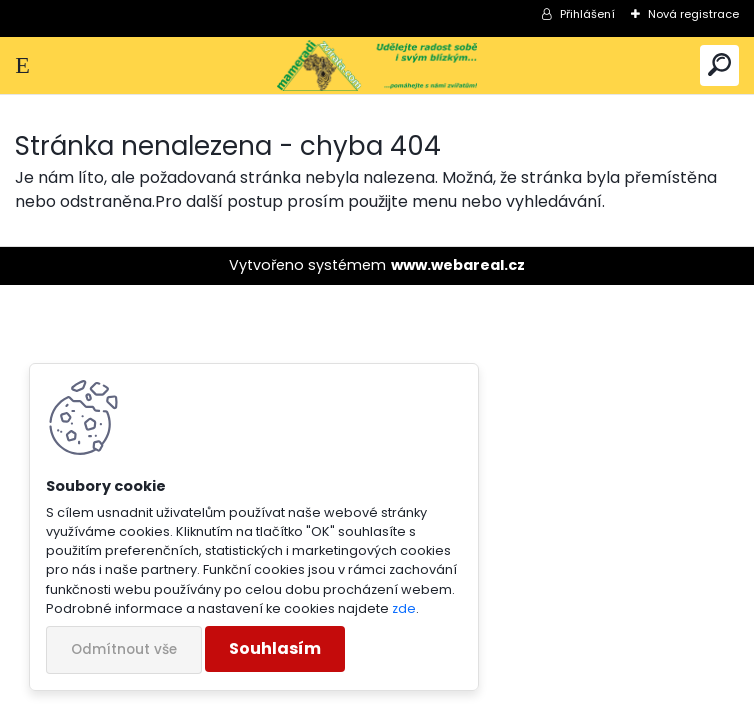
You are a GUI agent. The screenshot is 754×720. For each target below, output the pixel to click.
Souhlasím (275, 648)
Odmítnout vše (124, 649)
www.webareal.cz (458, 265)
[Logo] (377, 65)
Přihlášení (587, 14)
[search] (719, 65)
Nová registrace (693, 14)
